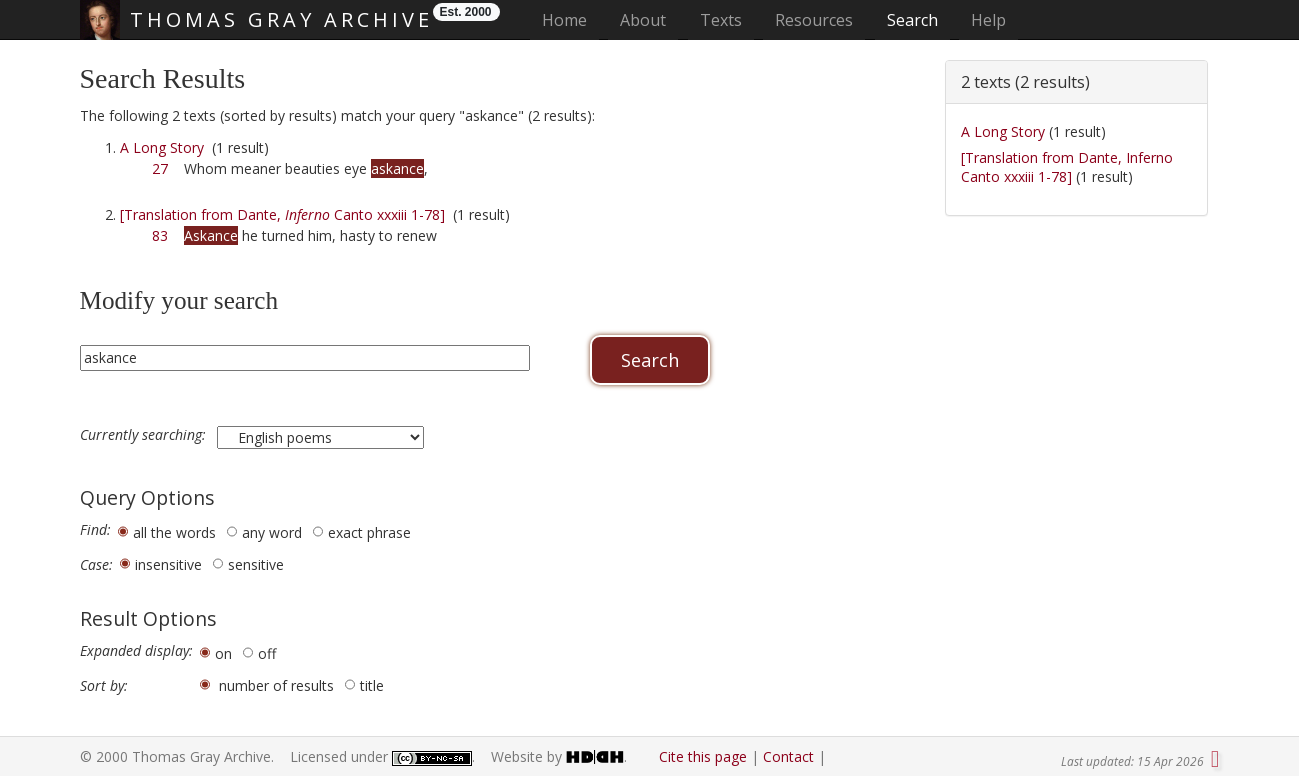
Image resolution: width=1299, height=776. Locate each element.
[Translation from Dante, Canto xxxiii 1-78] (282, 214)
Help (988, 20)
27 (160, 168)
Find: (95, 530)
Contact (788, 756)
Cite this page (703, 756)
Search (912, 20)
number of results (276, 685)
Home (570, 19)
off (267, 653)
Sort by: (104, 686)
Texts (721, 20)
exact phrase (369, 532)
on (223, 653)
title (372, 685)
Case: (96, 565)
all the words (174, 532)
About (643, 20)
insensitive (168, 564)
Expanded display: (136, 651)
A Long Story (162, 147)
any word (272, 532)
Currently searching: (145, 435)
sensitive (256, 564)
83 (160, 235)
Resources (814, 20)
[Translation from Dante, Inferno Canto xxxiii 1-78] (1067, 167)
